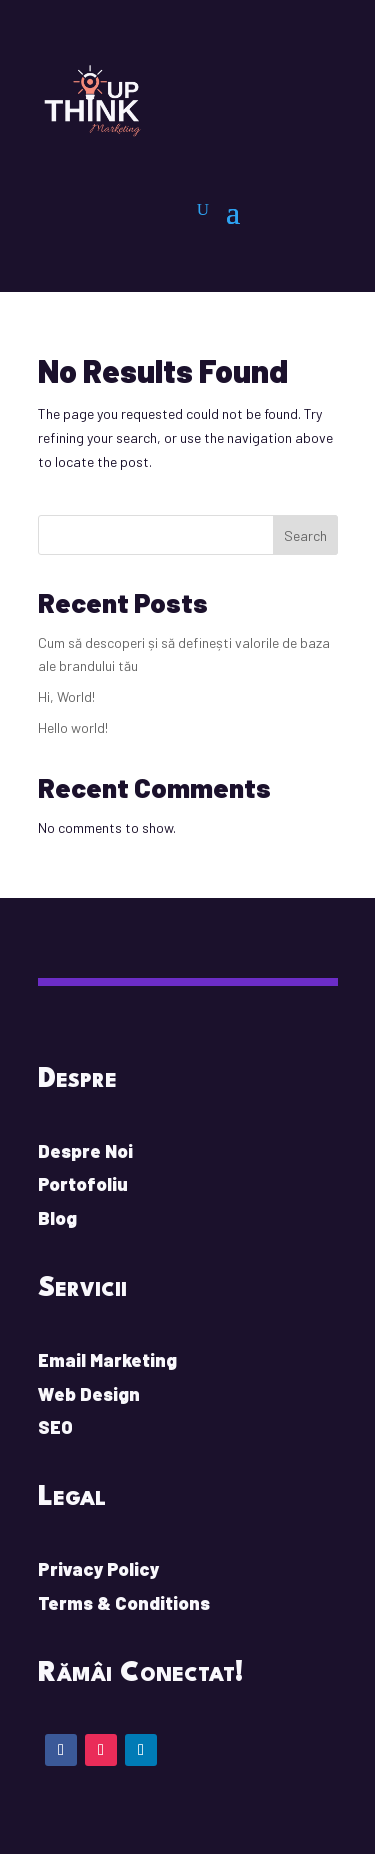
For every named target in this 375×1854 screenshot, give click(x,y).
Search (305, 535)
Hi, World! (66, 696)
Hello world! (73, 727)
